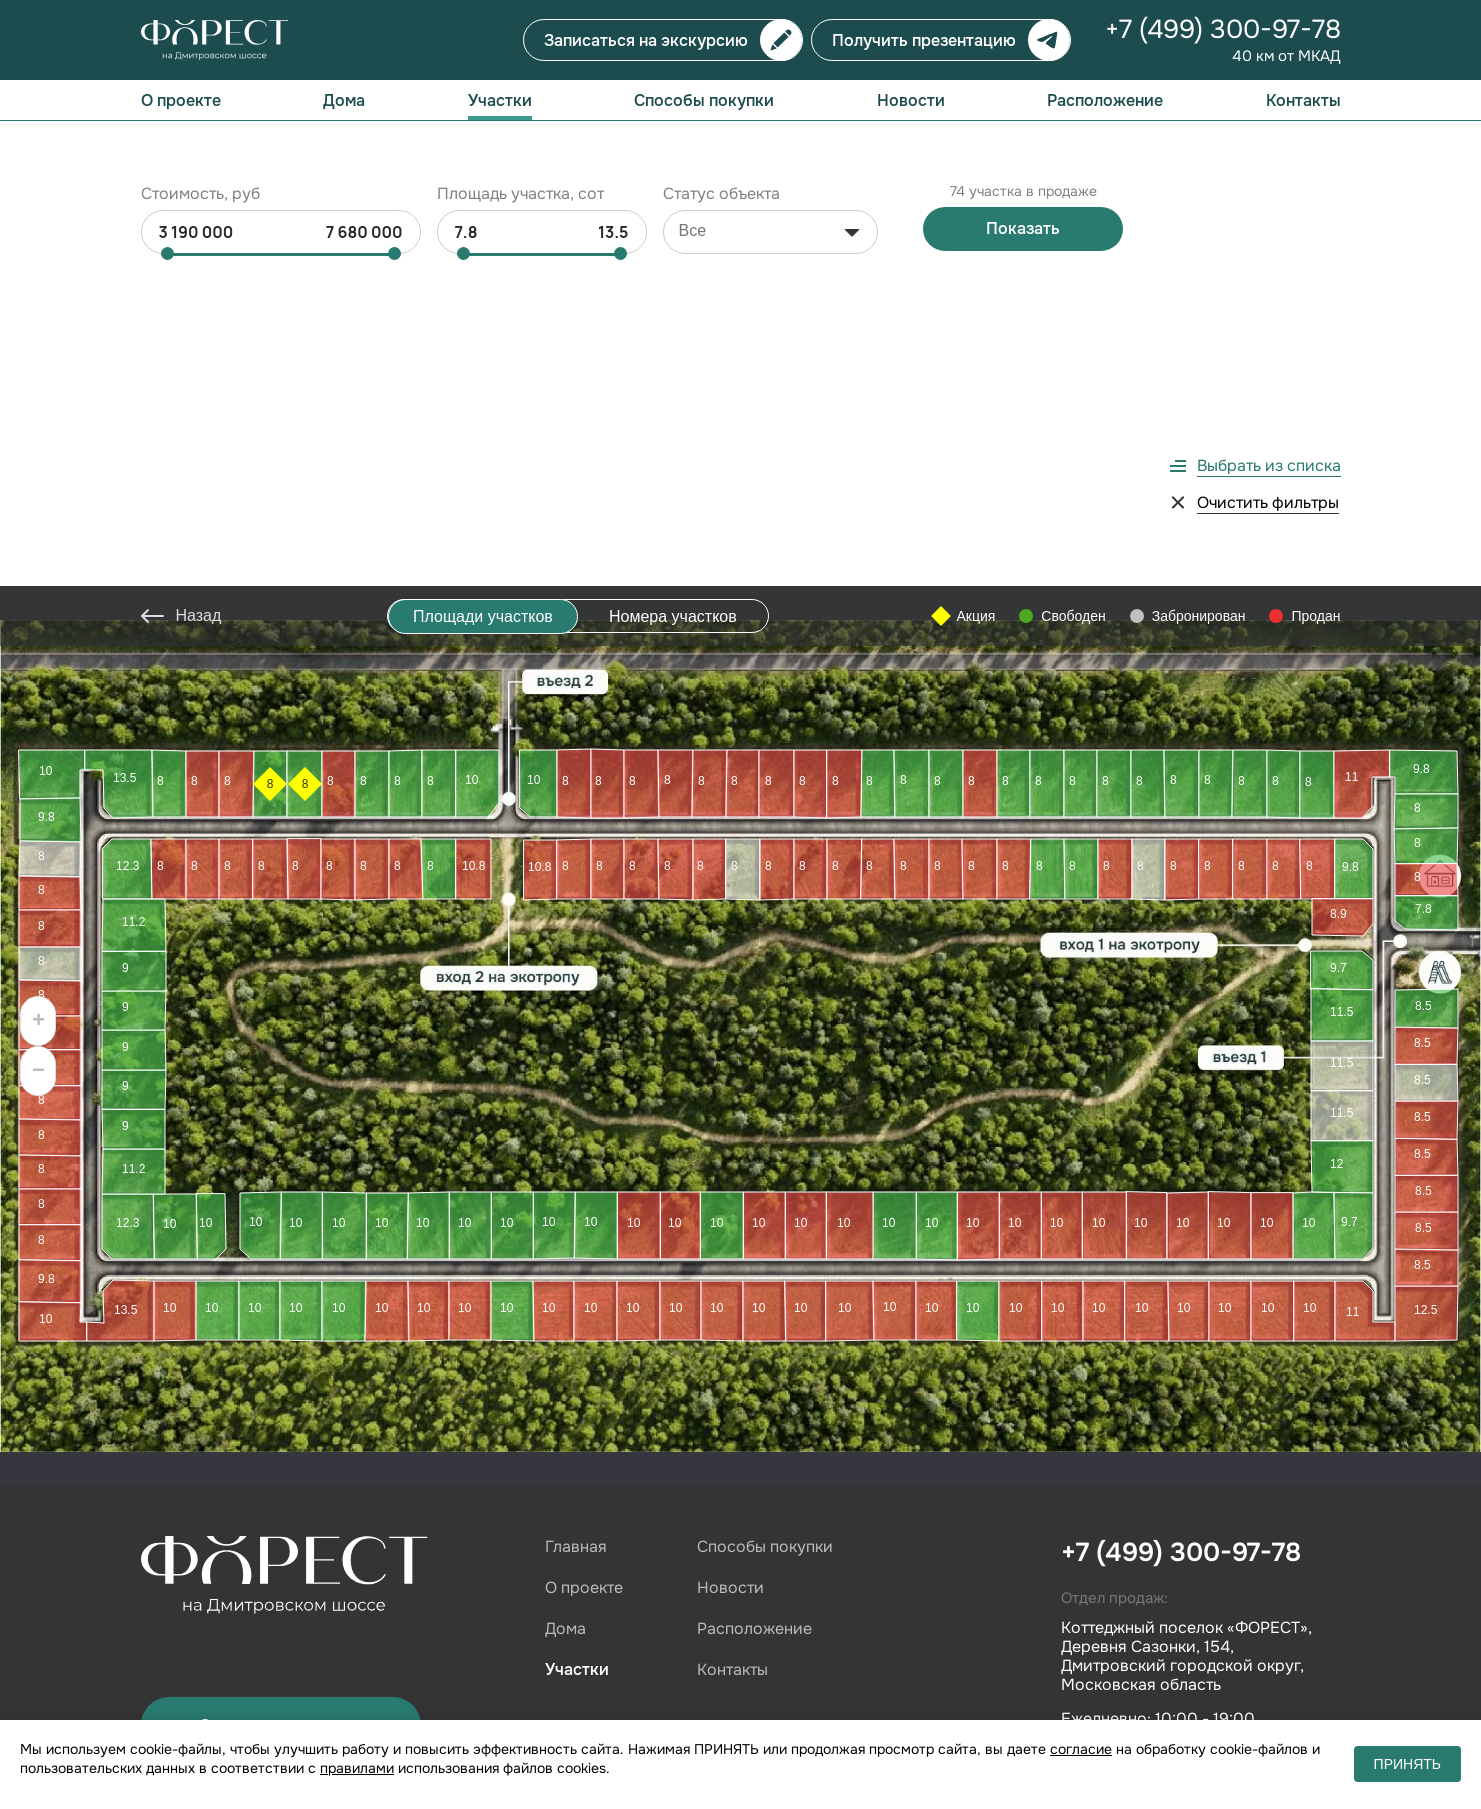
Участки (500, 100)
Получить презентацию (924, 40)
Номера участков (673, 275)
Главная (576, 1205)
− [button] (38, 731)
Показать (1023, 196)
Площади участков (483, 275)
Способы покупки (704, 100)
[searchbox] (729, 198)
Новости (911, 100)
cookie (422, 1702)
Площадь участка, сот (520, 160)
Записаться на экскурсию (646, 40)
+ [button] (38, 681)
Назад (199, 274)
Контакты (1303, 100)
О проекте (181, 100)
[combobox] (770, 199)
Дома (344, 100)
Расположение (1105, 100)
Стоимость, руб (200, 160)
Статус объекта (721, 160)
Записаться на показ (281, 1383)
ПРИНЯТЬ (1407, 1764)
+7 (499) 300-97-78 (1223, 29)
